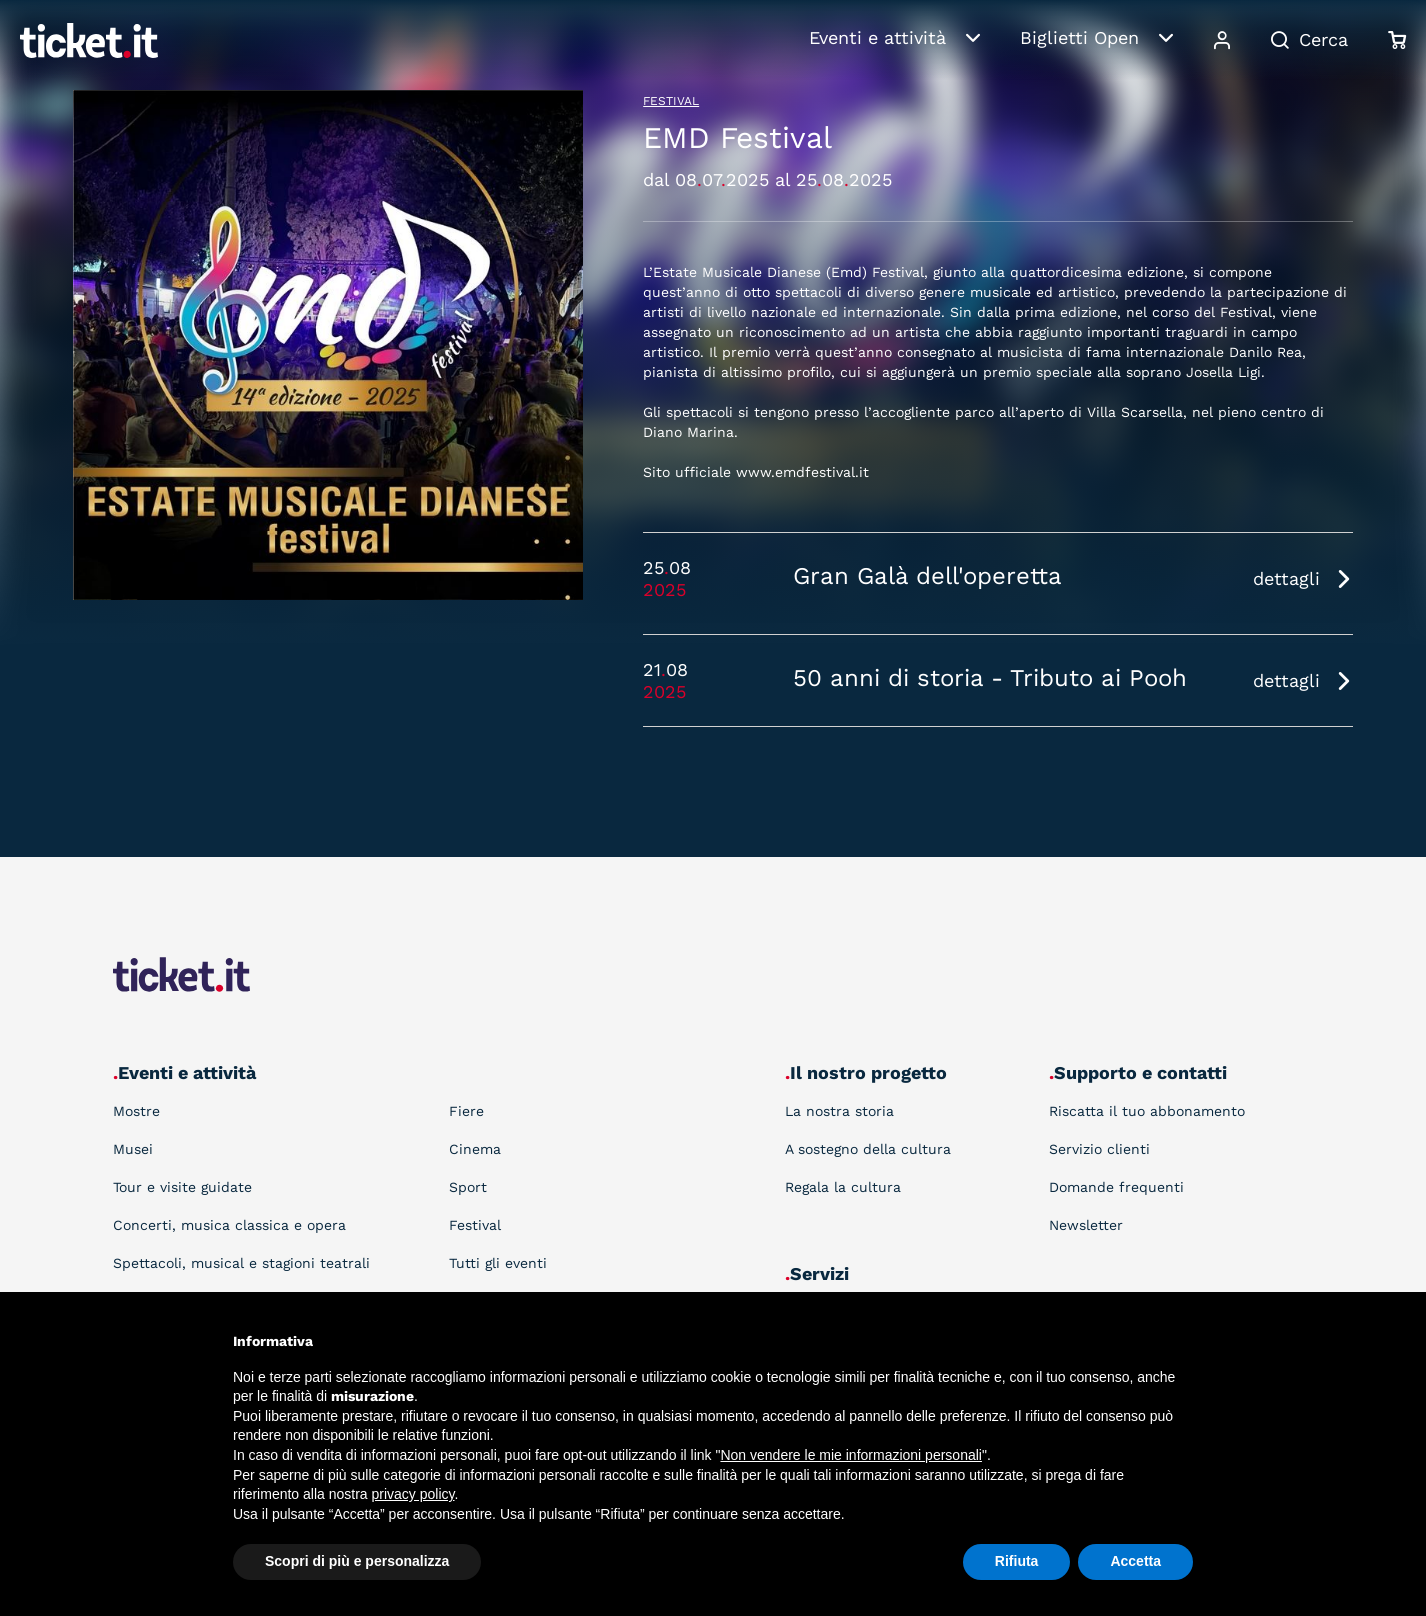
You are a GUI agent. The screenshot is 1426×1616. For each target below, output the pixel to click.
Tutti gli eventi (498, 1263)
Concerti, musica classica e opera (229, 1225)
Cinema (475, 1149)
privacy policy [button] (413, 1494)
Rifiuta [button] (1017, 1561)
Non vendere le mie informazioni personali (850, 1455)
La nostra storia (839, 1111)
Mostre (136, 1111)
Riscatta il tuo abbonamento (1147, 1111)
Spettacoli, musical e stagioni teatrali (241, 1263)
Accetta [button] (1135, 1561)
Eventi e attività (877, 37)
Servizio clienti (1099, 1149)
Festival (671, 101)
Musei (133, 1149)
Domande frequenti (1116, 1187)
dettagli (1286, 578)
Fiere (466, 1111)
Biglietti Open (1079, 37)
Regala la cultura (843, 1187)
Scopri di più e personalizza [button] (357, 1561)
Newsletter (1086, 1225)
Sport (468, 1187)
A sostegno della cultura (868, 1149)
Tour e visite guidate (182, 1187)
